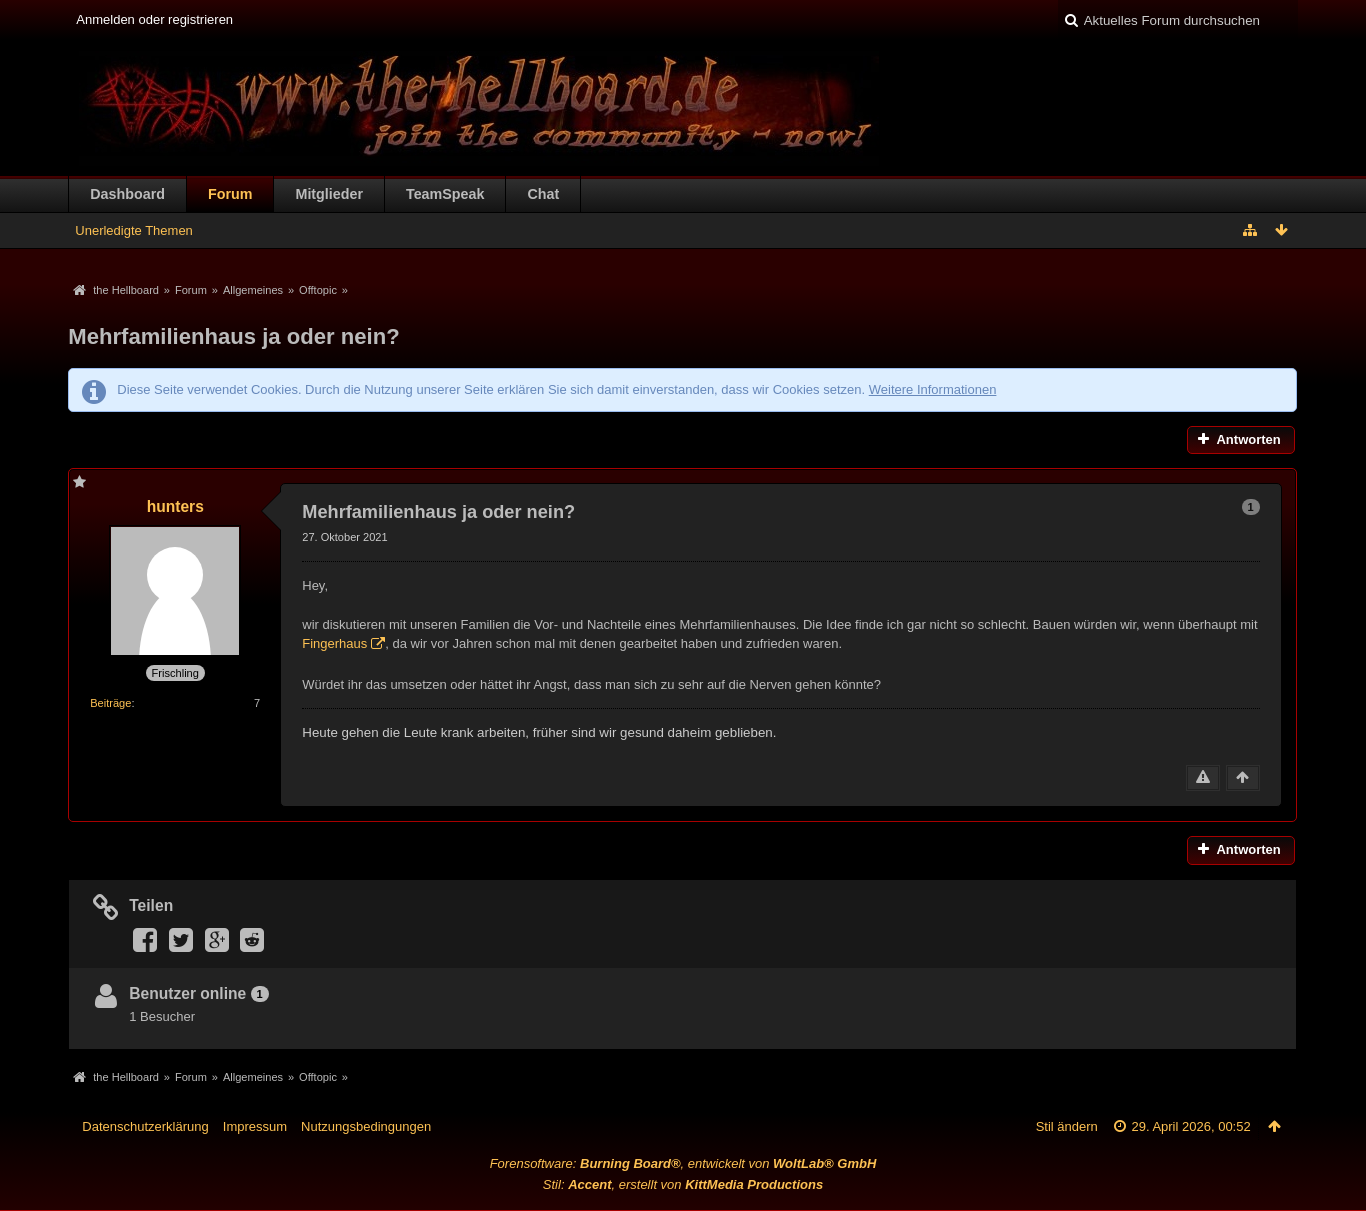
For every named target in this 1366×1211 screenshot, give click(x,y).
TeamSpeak (445, 194)
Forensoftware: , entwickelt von (683, 1163)
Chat (543, 194)
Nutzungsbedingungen (366, 1126)
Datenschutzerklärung (145, 1126)
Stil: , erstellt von (683, 1184)
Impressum (255, 1126)
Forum (230, 194)
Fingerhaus (334, 643)
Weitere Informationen (933, 389)
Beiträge (110, 703)
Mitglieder (329, 194)
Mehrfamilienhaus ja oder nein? (233, 336)
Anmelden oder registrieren (154, 19)
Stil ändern (1067, 1126)
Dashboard (127, 194)
